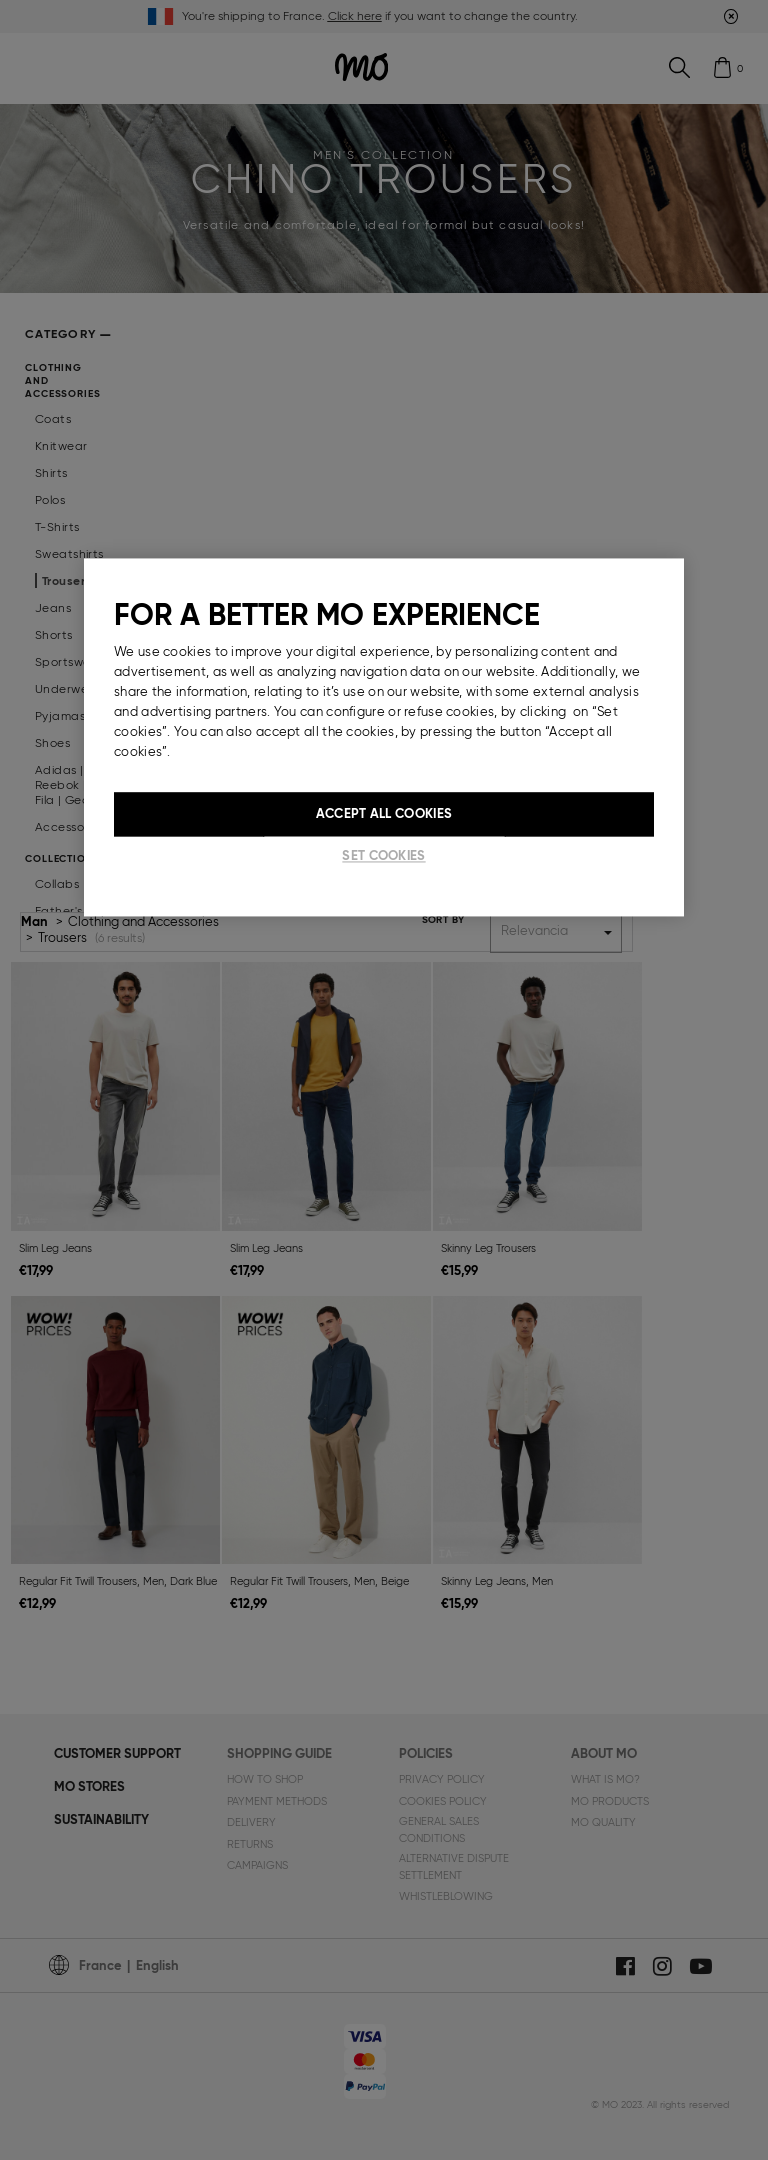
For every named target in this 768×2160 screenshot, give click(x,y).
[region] (384, 737)
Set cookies (383, 855)
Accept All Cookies (384, 813)
